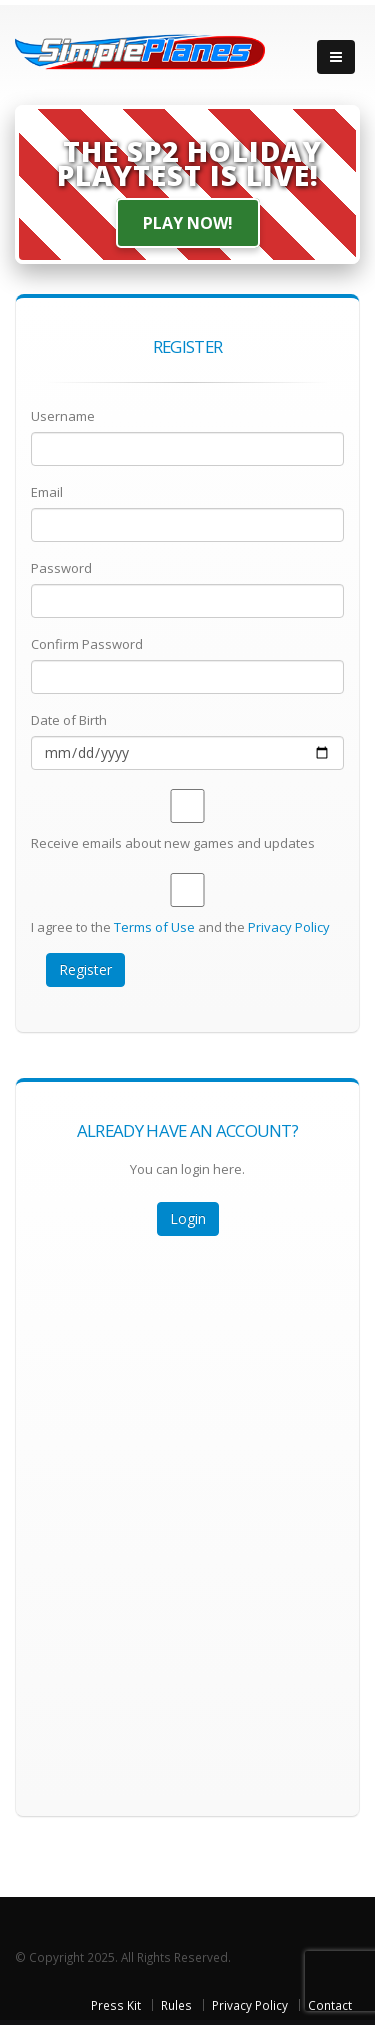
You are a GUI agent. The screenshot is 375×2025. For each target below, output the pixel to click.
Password (61, 568)
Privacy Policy (289, 927)
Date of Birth (69, 720)
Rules (176, 2005)
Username (63, 416)
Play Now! (188, 223)
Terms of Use (154, 927)
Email (47, 492)
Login (188, 1218)
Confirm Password (87, 644)
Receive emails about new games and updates (173, 843)
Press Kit (116, 2005)
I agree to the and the (180, 927)
